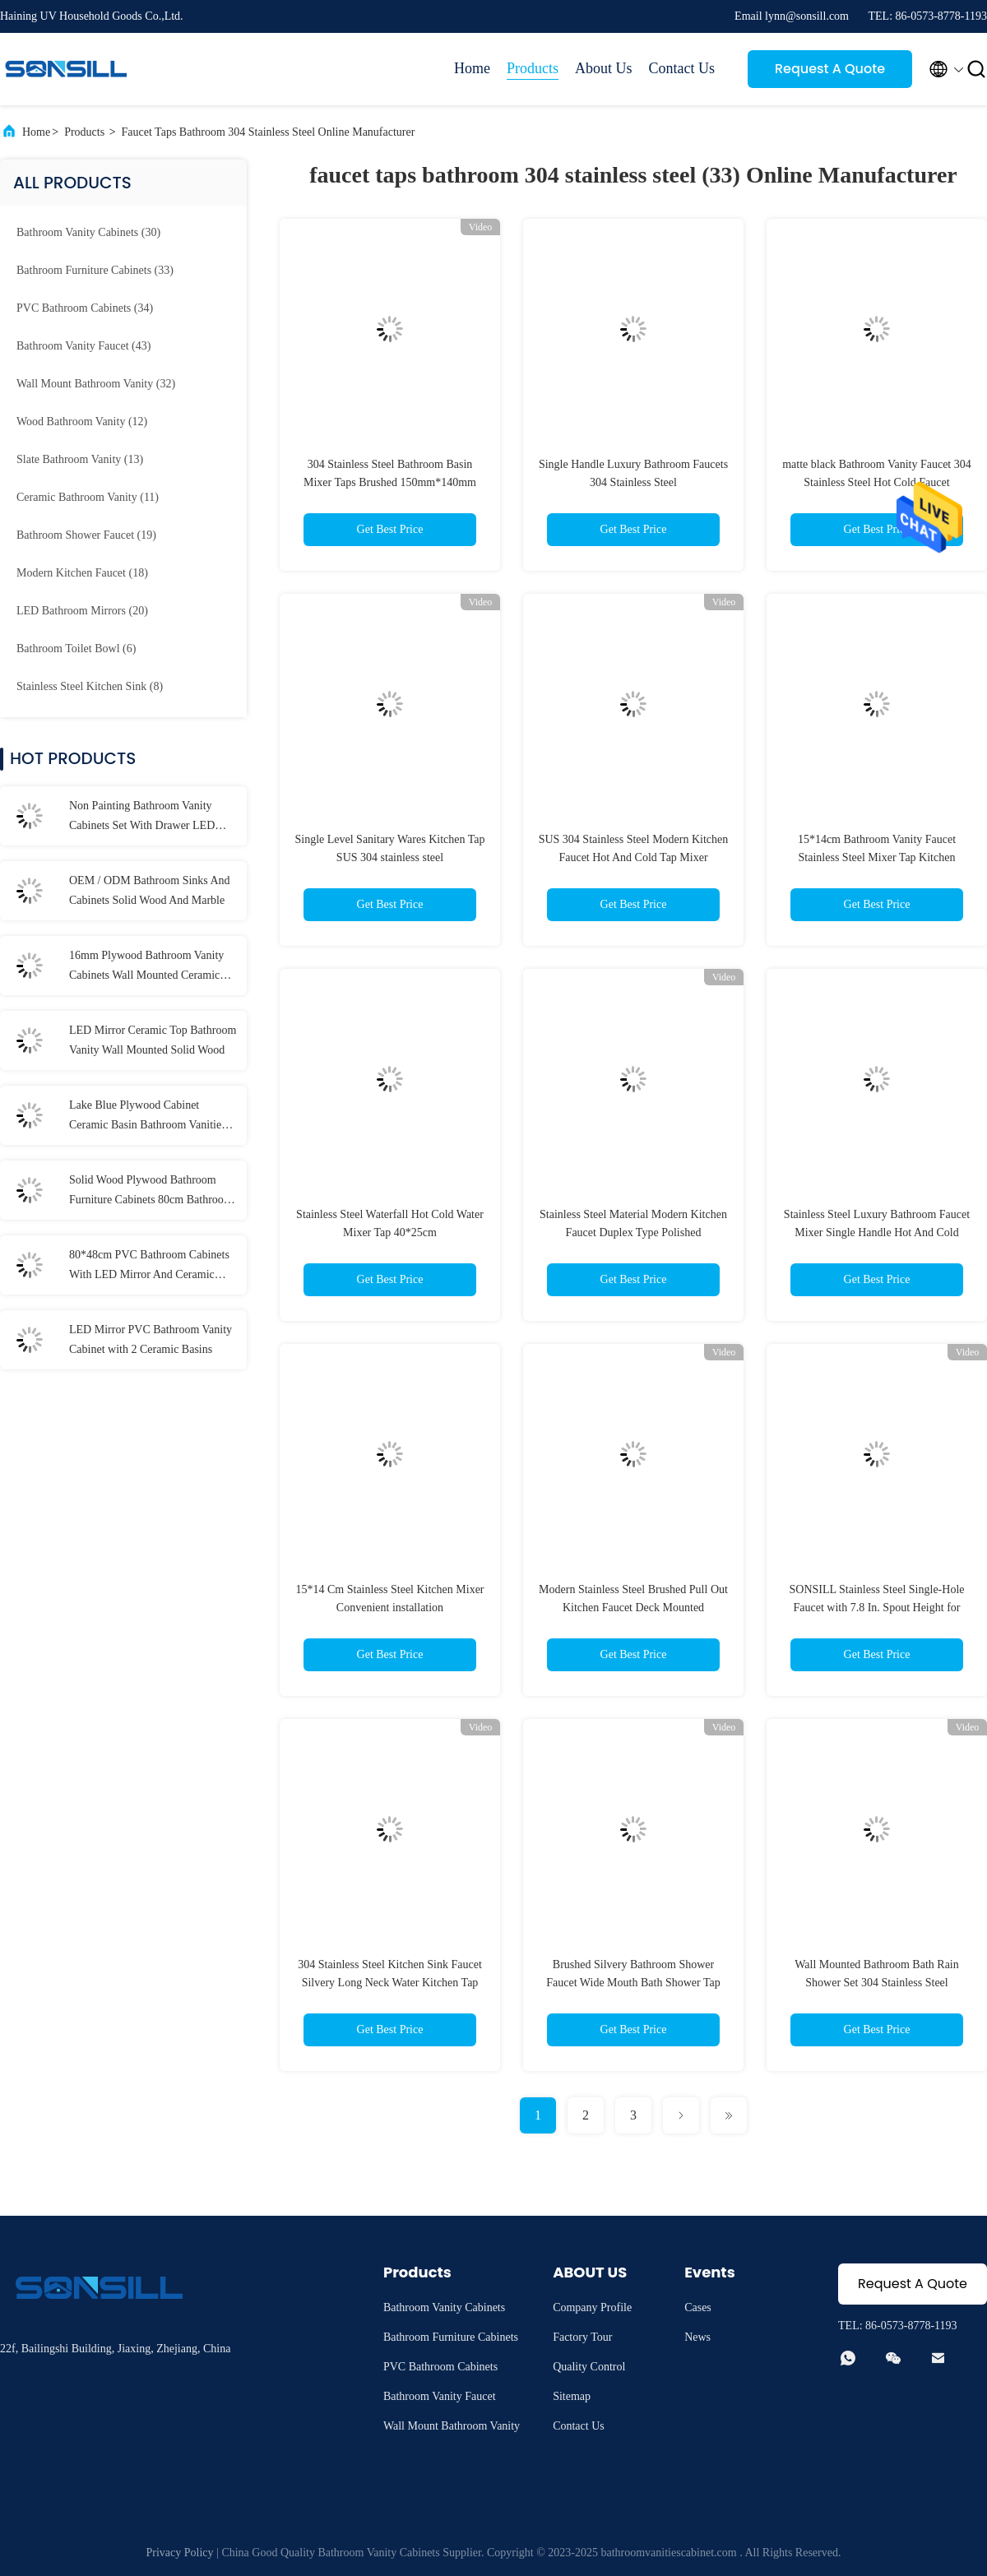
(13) (79, 459)
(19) (86, 535)
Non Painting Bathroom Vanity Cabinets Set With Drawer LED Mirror (142, 817)
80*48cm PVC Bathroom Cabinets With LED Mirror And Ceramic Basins (149, 1267)
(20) (82, 611)
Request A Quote (830, 68)
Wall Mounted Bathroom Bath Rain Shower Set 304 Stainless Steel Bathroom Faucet (877, 1982)
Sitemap (572, 2396)
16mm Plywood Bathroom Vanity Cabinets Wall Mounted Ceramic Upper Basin (146, 967)
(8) (89, 686)
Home (472, 68)
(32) (95, 384)
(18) (82, 573)
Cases (697, 2307)
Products (532, 68)
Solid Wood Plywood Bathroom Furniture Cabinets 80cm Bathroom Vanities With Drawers (151, 1192)
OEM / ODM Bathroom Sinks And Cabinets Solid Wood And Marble (149, 890)
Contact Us (682, 68)
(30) (88, 232)
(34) (84, 308)
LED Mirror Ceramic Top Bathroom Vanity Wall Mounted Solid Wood (152, 1040)
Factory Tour (582, 2337)
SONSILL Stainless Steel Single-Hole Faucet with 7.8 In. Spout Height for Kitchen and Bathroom (877, 1607)
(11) (87, 497)
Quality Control (589, 2367)
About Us (604, 68)
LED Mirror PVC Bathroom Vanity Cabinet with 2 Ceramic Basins (150, 1339)
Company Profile (592, 2307)
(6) (76, 648)
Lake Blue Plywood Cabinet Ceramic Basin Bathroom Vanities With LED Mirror (147, 1117)
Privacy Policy (180, 2552)
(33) (95, 270)
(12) (81, 421)
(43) (83, 346)
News (697, 2337)
